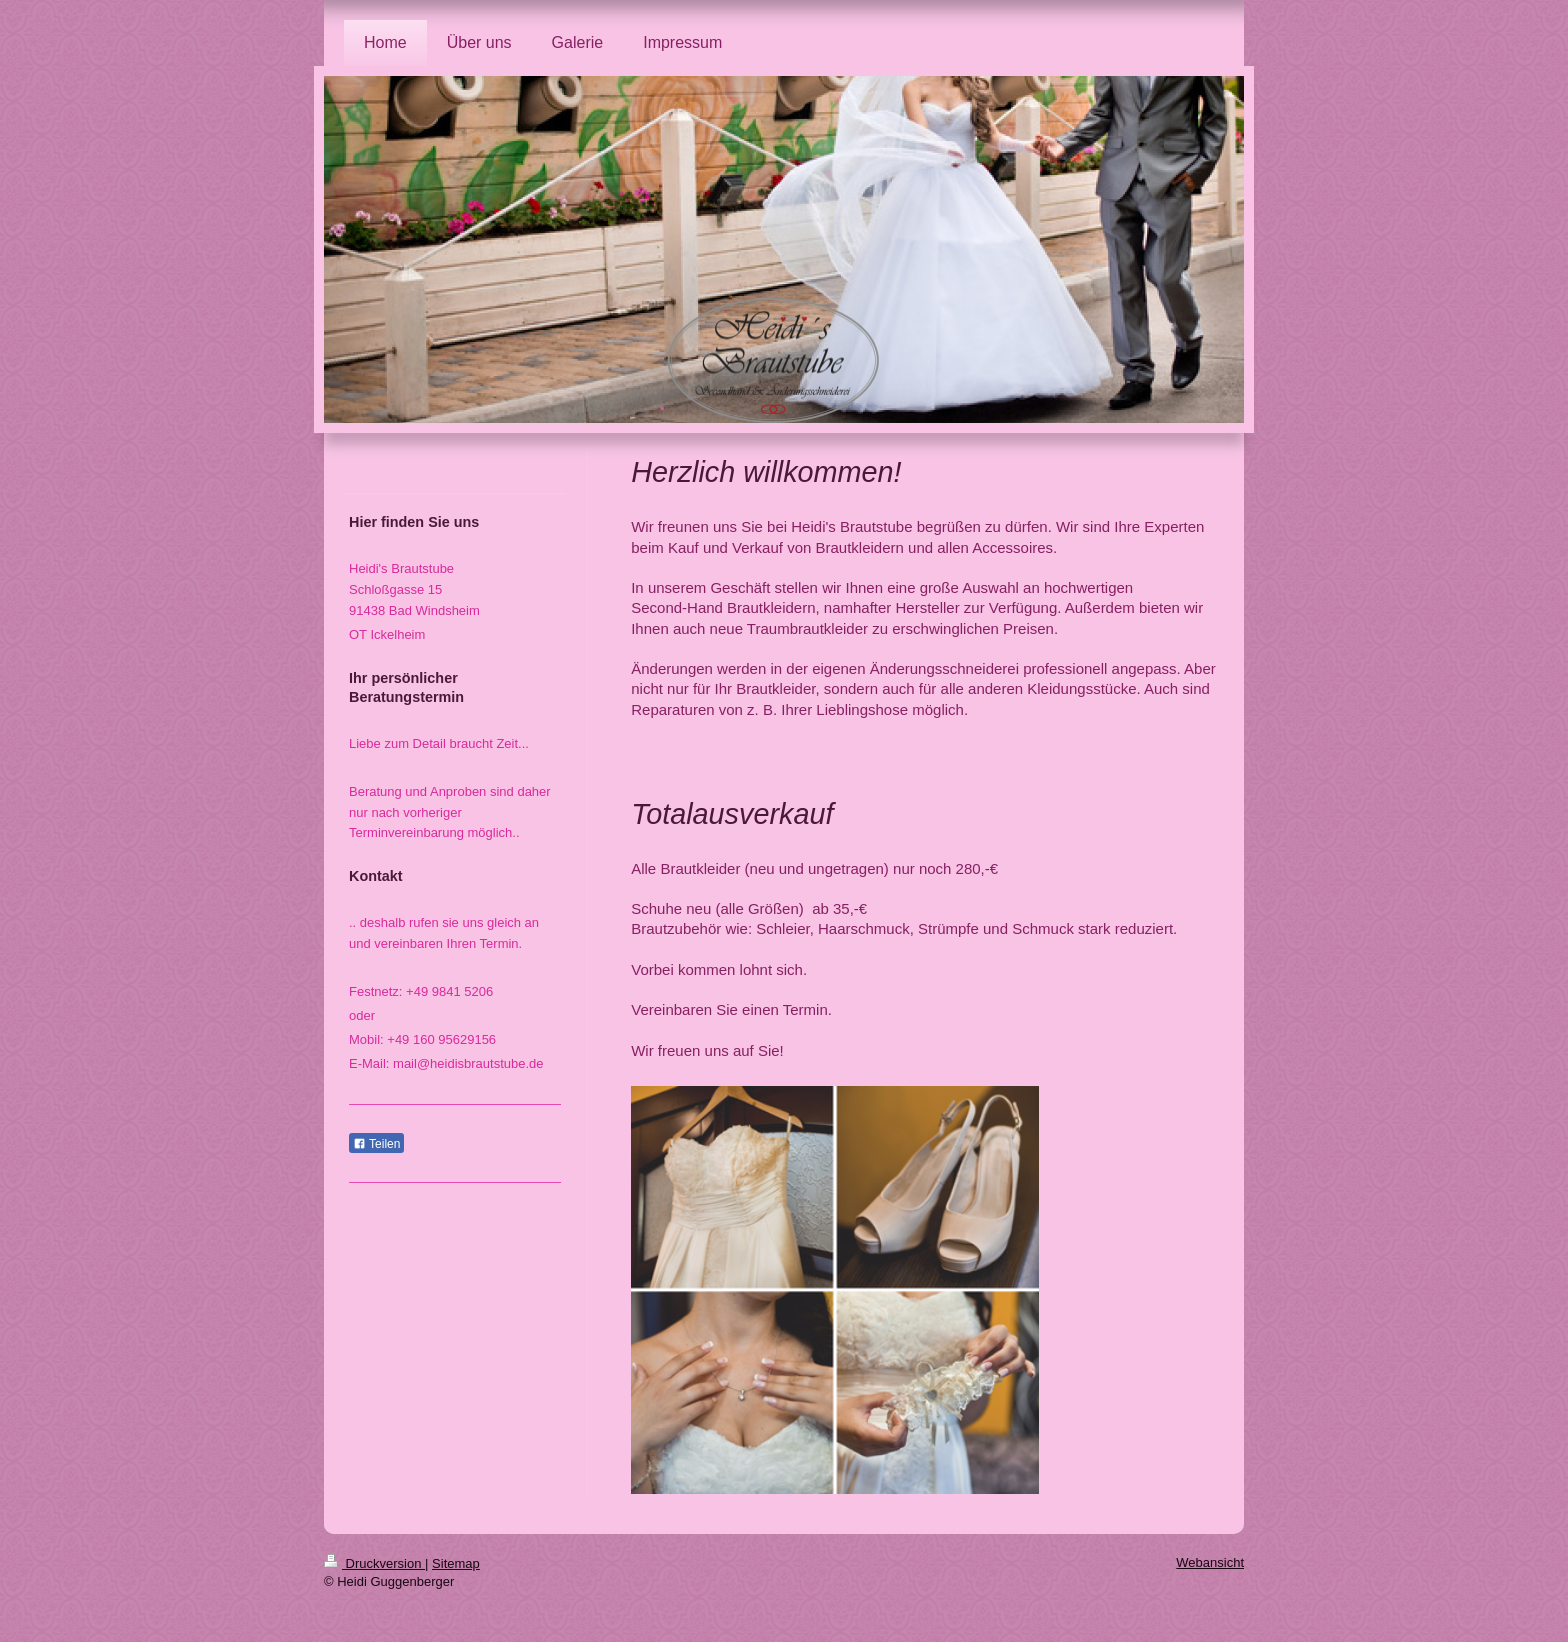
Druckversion (374, 1563)
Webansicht (1210, 1562)
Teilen (376, 1144)
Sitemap (456, 1563)
